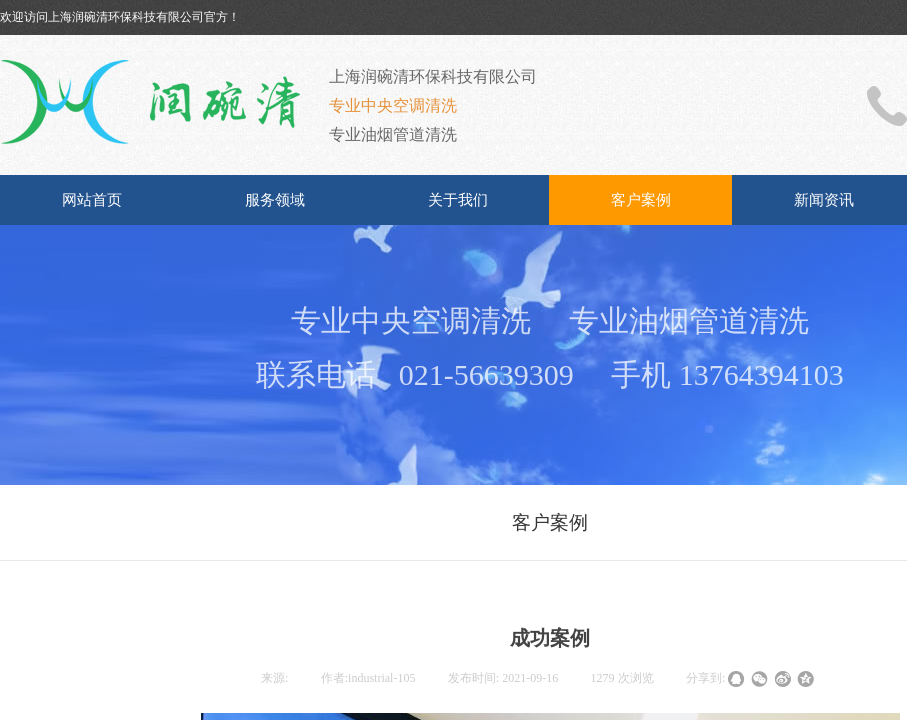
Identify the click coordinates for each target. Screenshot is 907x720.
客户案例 (641, 200)
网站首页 (92, 200)
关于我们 (458, 200)
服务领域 (275, 200)
